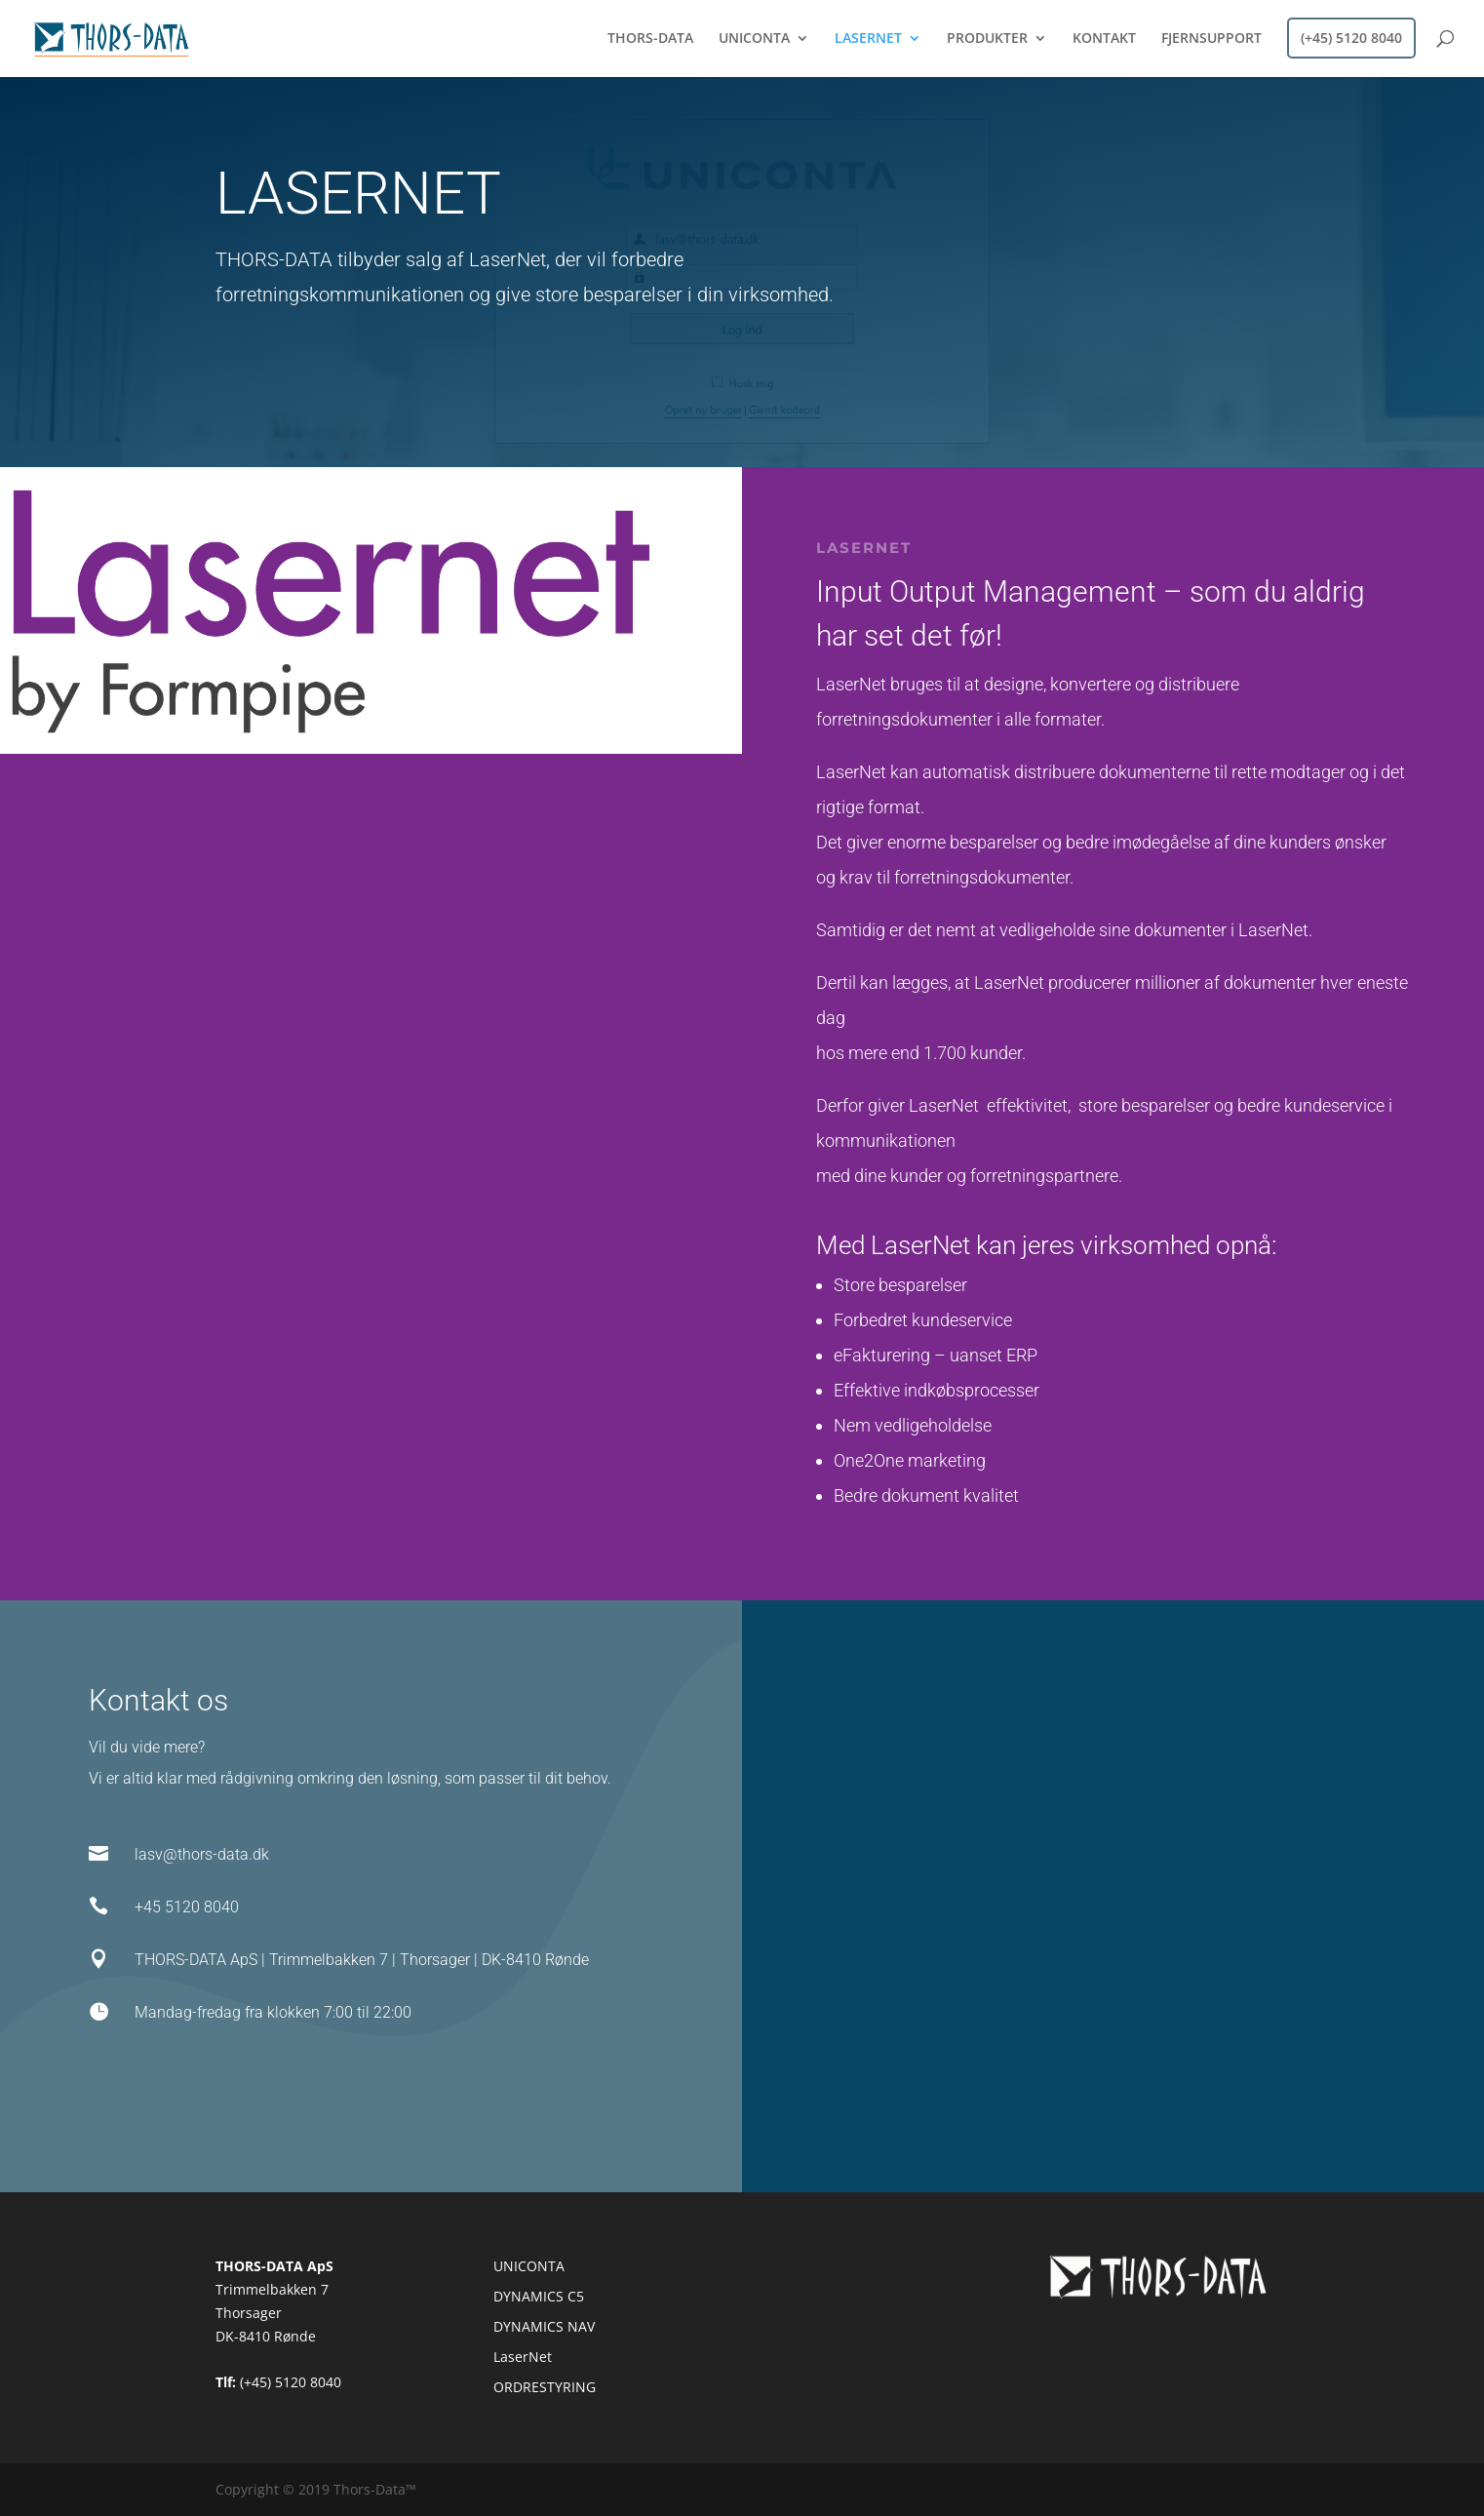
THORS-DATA (650, 39)
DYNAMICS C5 (538, 2296)
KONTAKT (1104, 39)
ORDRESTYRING (544, 2387)
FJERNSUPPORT (1211, 39)
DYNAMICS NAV (544, 2326)
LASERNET (868, 39)
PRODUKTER (987, 39)
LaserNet (522, 2356)
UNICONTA (754, 39)
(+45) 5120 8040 (1351, 37)
